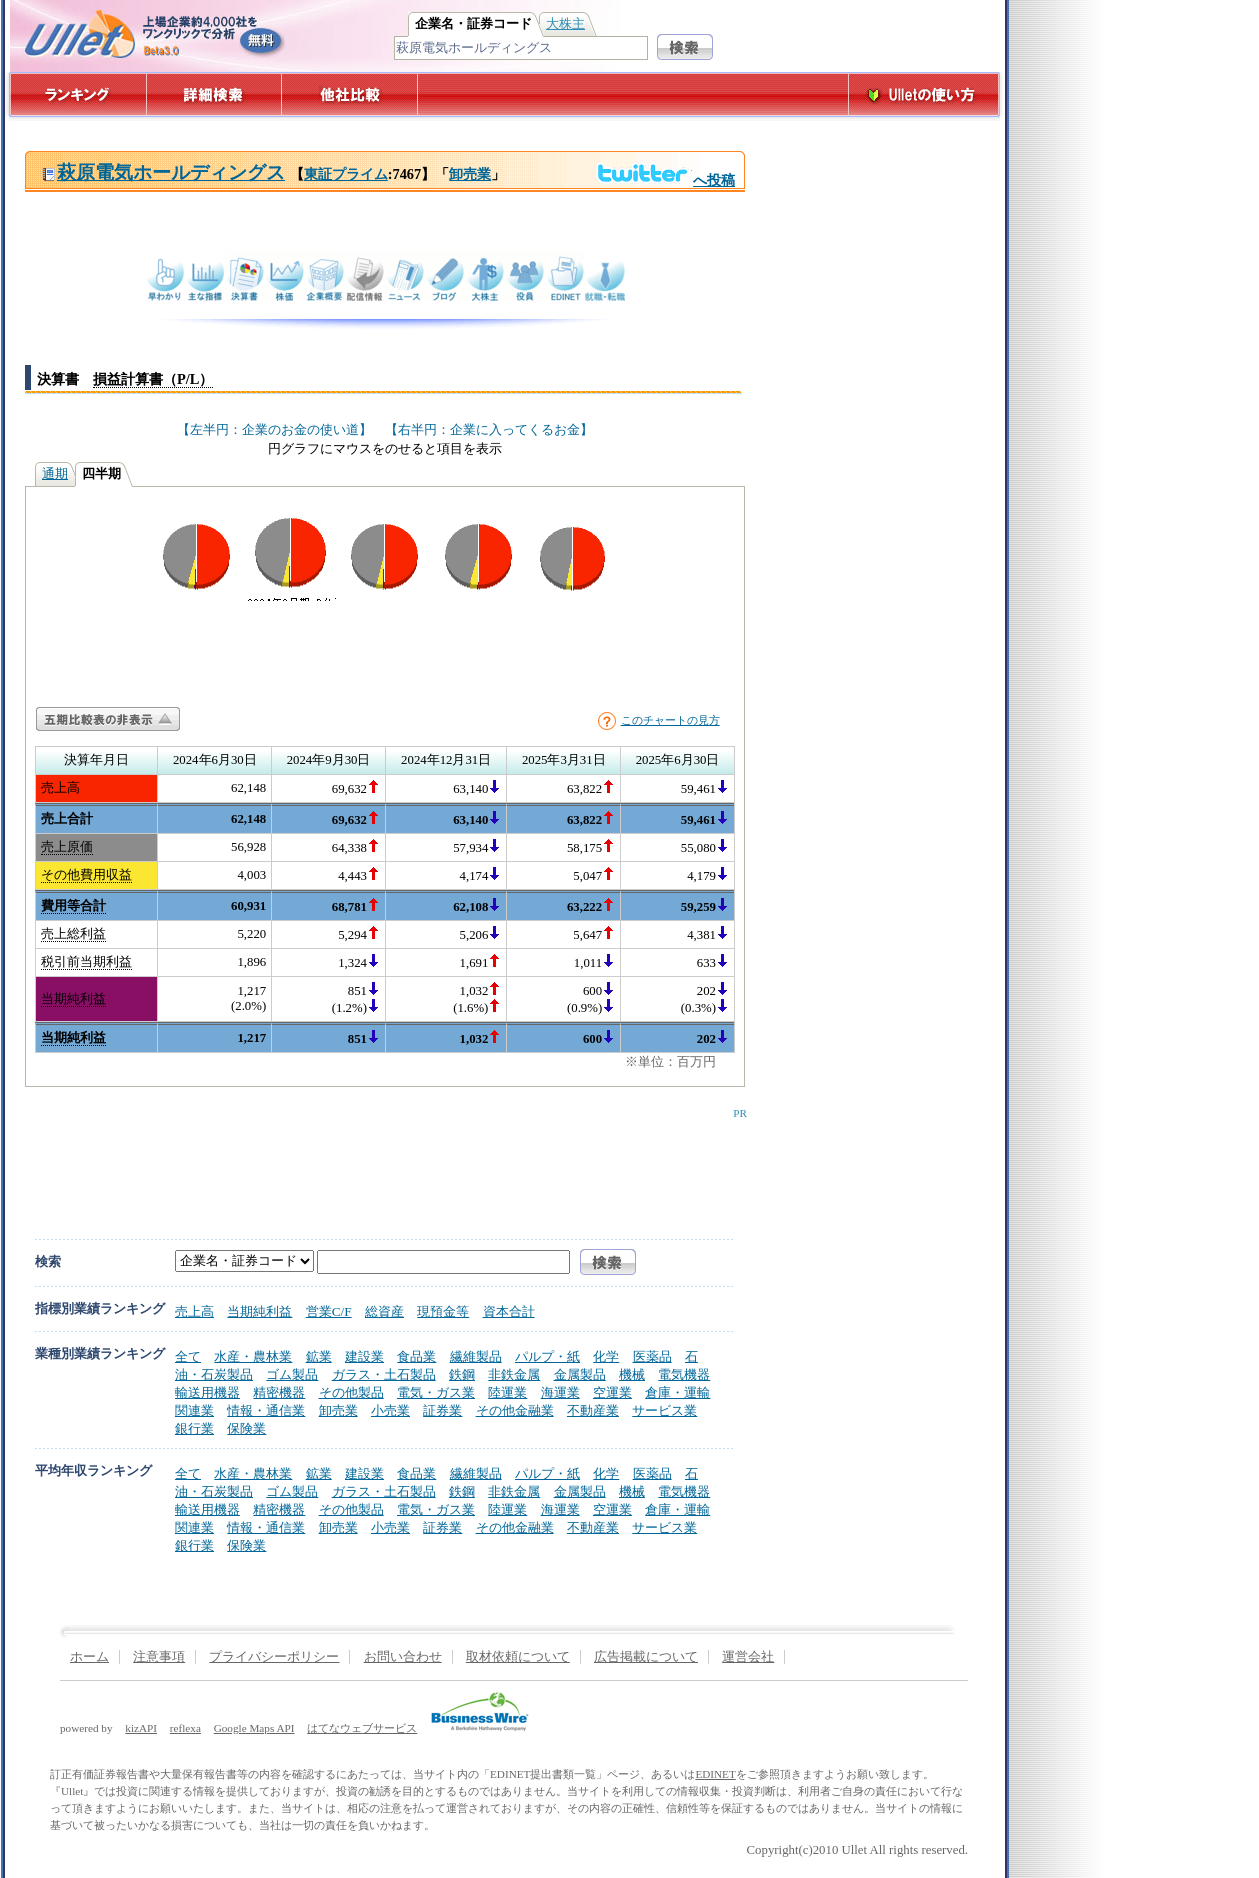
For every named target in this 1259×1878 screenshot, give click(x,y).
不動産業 (593, 1410)
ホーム (89, 1657)
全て (188, 1356)
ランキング (77, 94)
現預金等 (443, 1311)
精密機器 (279, 1392)
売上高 (194, 1311)
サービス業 (664, 1410)
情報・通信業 (266, 1410)
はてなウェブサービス (362, 1728)
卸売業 (470, 174)
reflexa (185, 1728)
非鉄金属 (514, 1374)
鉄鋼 (462, 1374)
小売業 (390, 1410)
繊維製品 (476, 1356)
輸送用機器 (207, 1392)
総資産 (384, 1311)
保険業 (246, 1428)
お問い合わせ (403, 1657)
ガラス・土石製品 (384, 1374)
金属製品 (580, 1374)
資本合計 (509, 1311)
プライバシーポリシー (274, 1657)
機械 (632, 1374)
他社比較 (351, 94)
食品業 (416, 1356)
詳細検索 (214, 94)
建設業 (364, 1356)
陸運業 (507, 1392)
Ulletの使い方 (924, 94)
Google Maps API (254, 1728)
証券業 (442, 1410)
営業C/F (329, 1311)
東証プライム (346, 174)
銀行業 (194, 1428)
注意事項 (159, 1657)
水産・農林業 (253, 1356)
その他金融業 (515, 1410)
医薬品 (652, 1356)
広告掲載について (646, 1657)
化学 (606, 1356)
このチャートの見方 (670, 720)
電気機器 (684, 1374)
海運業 (560, 1392)
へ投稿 (665, 180)
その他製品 (351, 1392)
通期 (55, 474)
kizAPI (141, 1728)
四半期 (101, 474)
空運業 (612, 1392)
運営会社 (748, 1657)
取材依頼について (518, 1657)
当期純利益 (259, 1311)
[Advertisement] (381, 1164)
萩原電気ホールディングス (163, 172)
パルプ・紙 (547, 1356)
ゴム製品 (292, 1374)
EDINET (715, 1774)
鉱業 (319, 1356)
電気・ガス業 (436, 1392)
